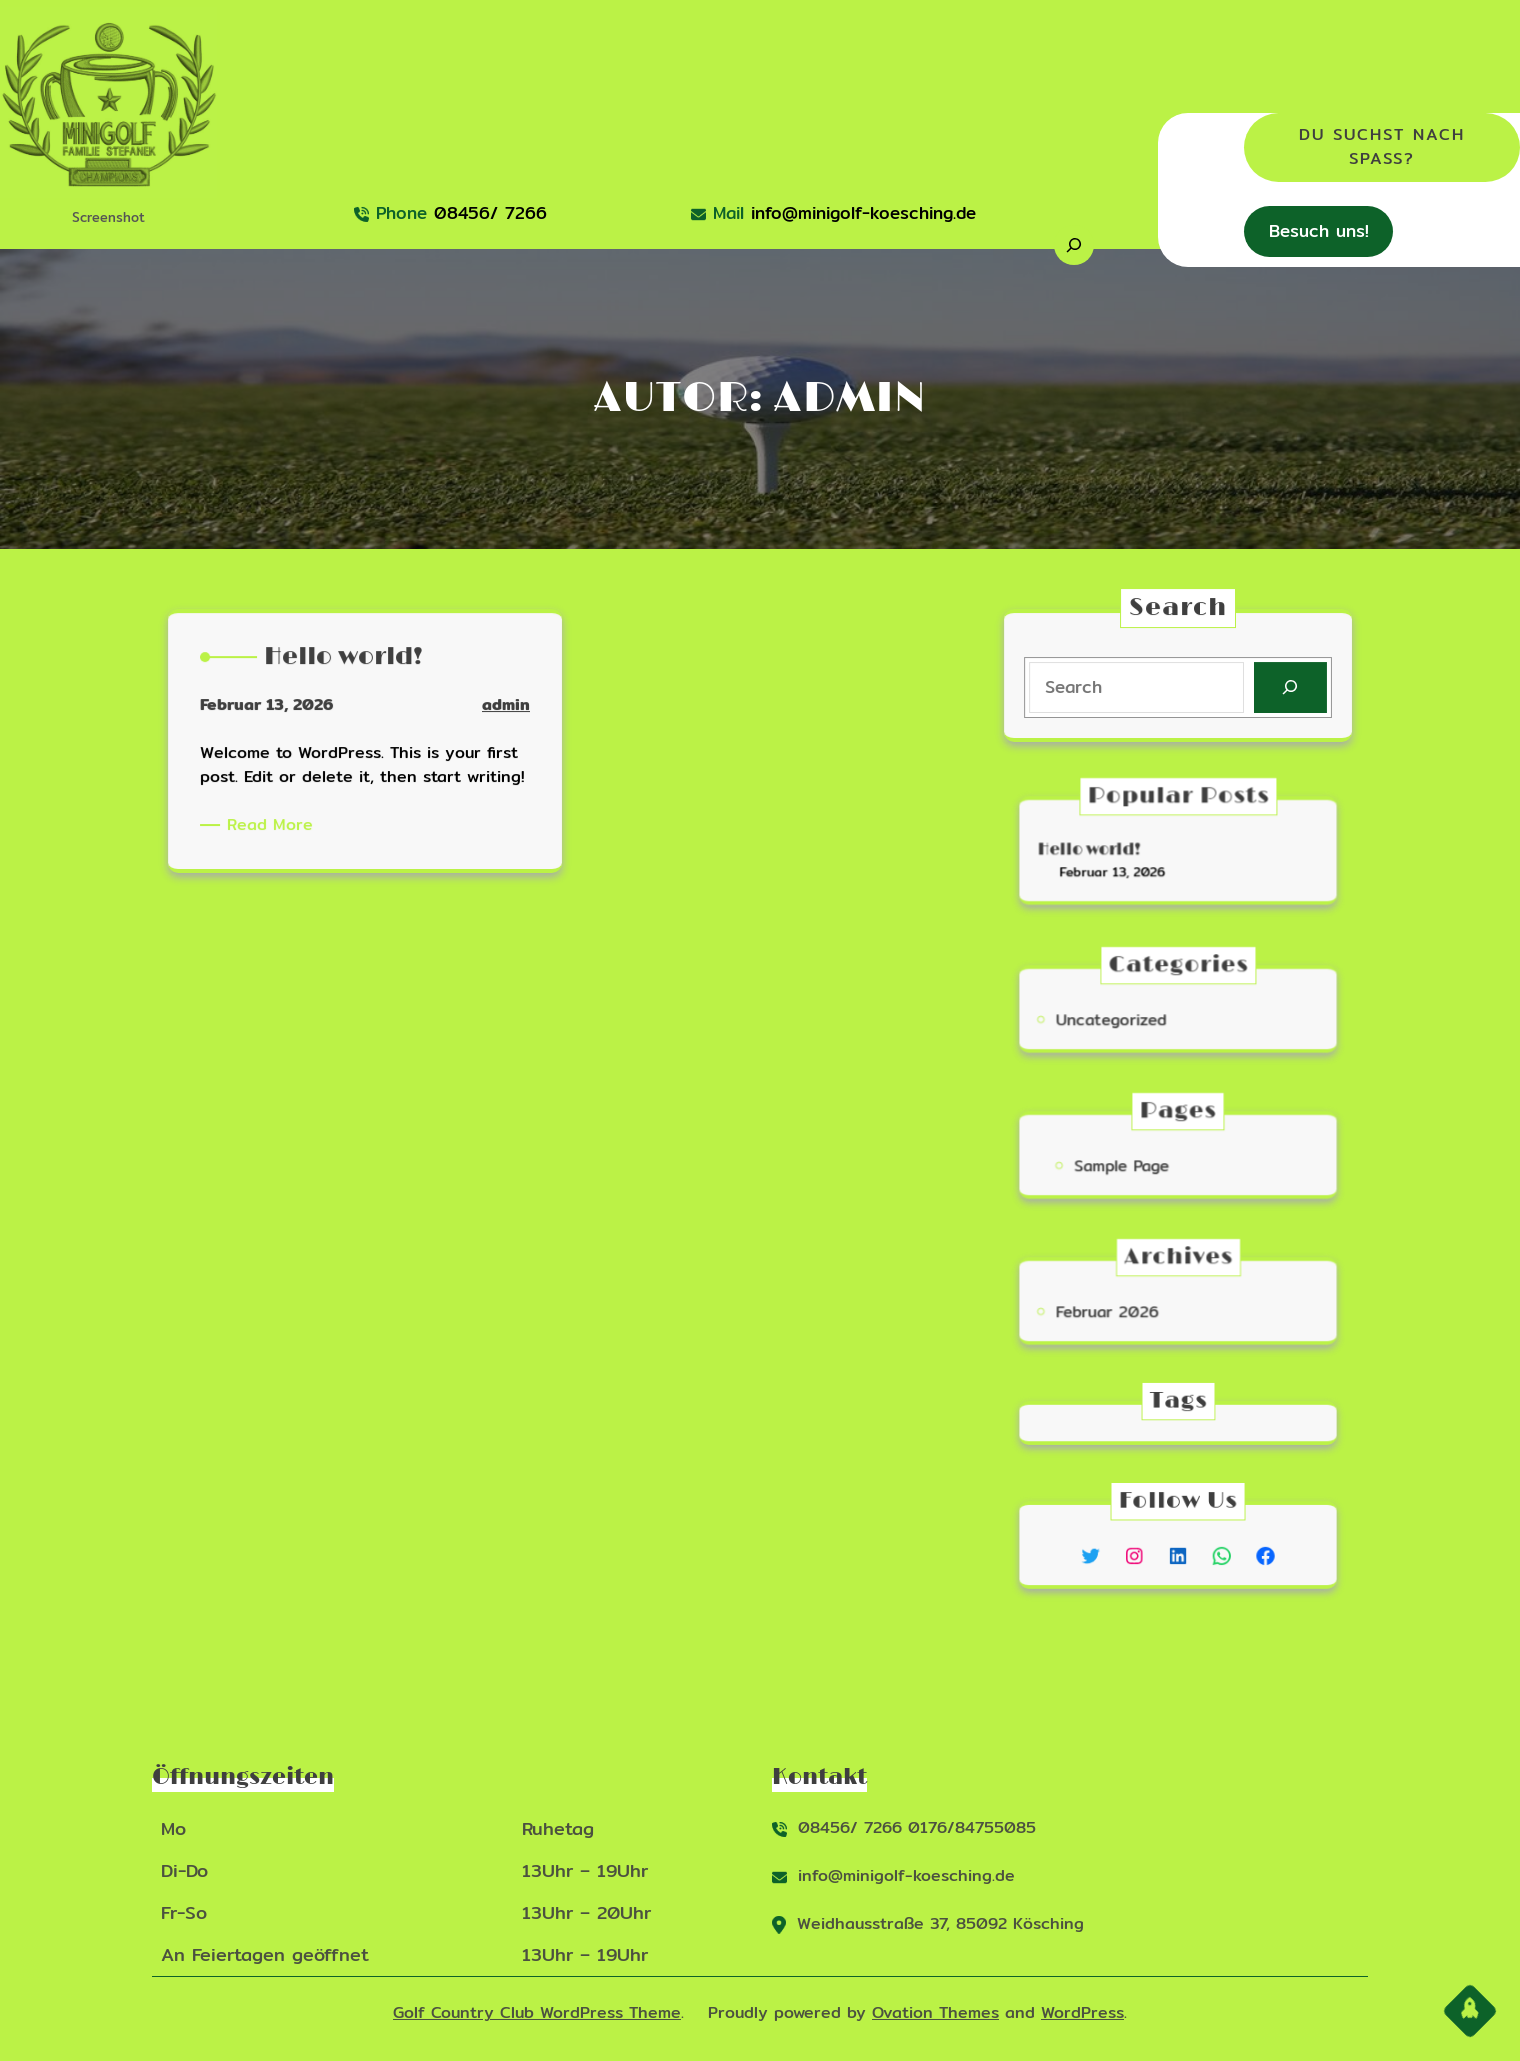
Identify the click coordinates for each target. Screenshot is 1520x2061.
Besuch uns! (1319, 230)
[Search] (1284, 687)
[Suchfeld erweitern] (1074, 245)
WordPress (1082, 2012)
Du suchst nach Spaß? (1382, 146)
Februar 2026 (1129, 1308)
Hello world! (1116, 851)
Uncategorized (1131, 1016)
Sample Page (1139, 1162)
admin (477, 730)
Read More (292, 826)
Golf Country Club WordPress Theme (537, 2012)
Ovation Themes (935, 2012)
